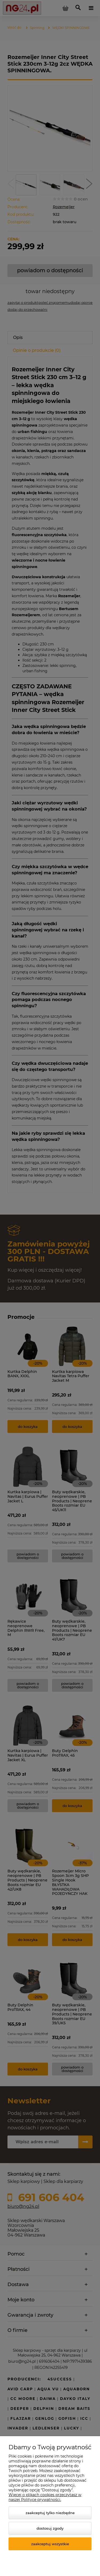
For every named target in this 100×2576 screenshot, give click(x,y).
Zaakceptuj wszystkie (50, 2544)
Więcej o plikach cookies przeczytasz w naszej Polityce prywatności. (45, 2497)
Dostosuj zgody (50, 2528)
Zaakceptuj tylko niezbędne (50, 2513)
